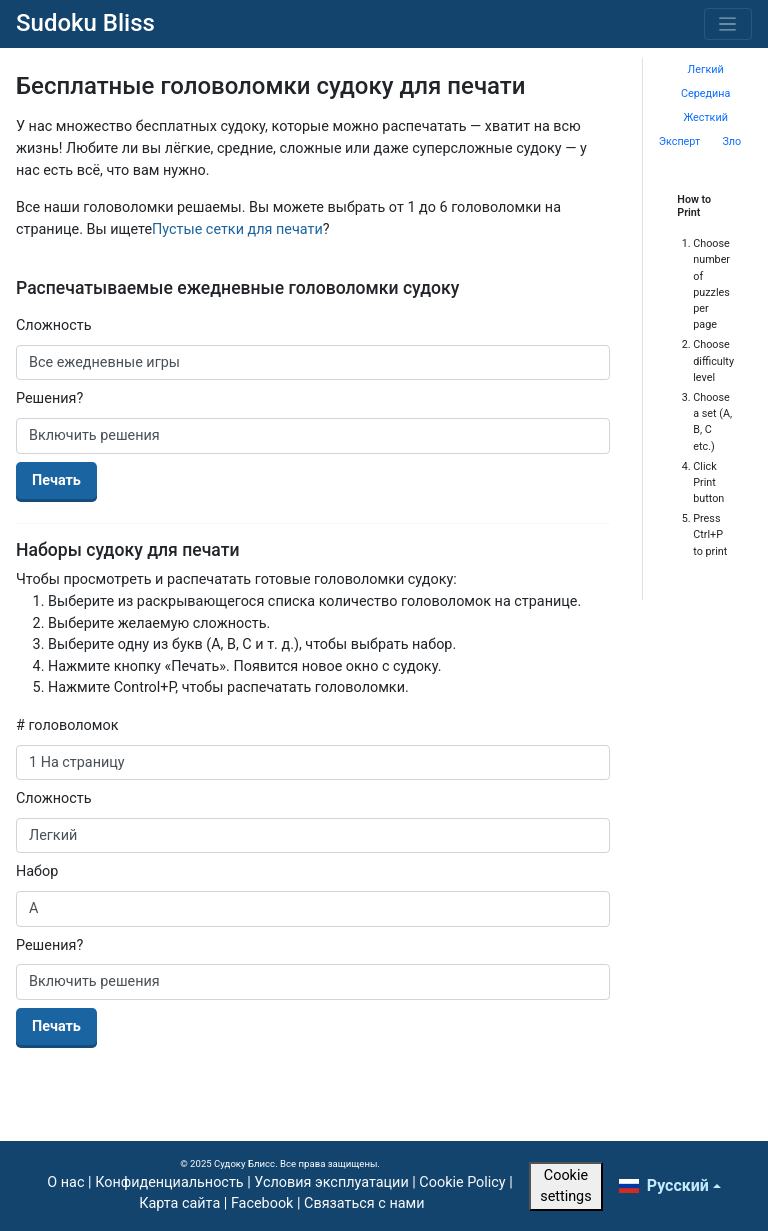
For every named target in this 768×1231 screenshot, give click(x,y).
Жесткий (705, 117)
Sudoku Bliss (85, 23)
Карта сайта (179, 1203)
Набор (37, 871)
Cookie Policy (462, 1182)
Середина (705, 93)
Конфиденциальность (169, 1182)
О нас (65, 1182)
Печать (56, 480)
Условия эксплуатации (331, 1182)
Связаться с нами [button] (364, 1203)
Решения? (49, 398)
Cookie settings (565, 1186)
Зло (731, 141)
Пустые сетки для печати (237, 229)
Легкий (706, 69)
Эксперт (679, 141)
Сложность (54, 325)
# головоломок (67, 725)
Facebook (262, 1203)
